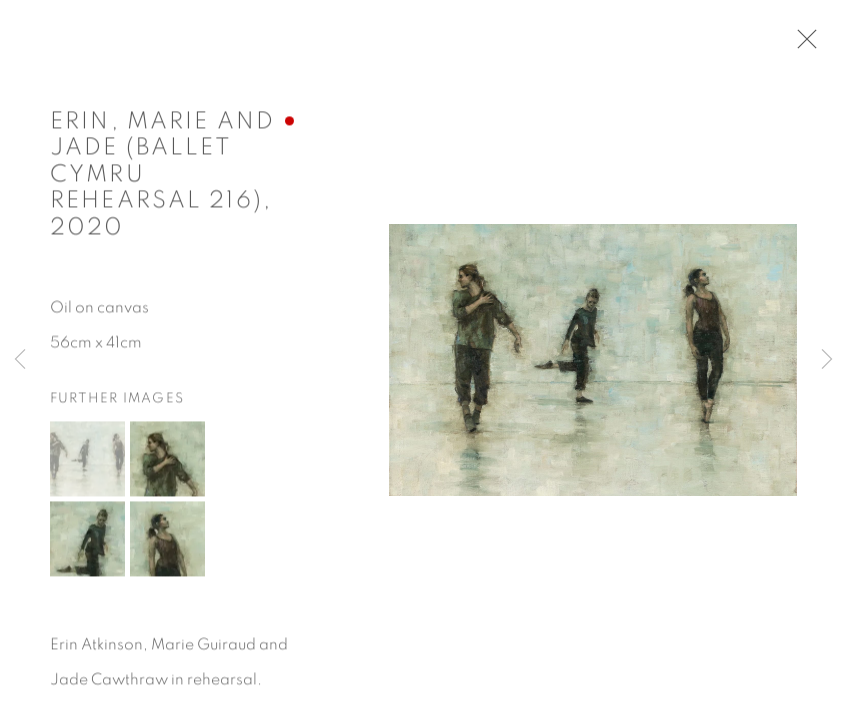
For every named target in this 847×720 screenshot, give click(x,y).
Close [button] (802, 45)
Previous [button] (20, 360)
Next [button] (827, 360)
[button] (87, 460)
